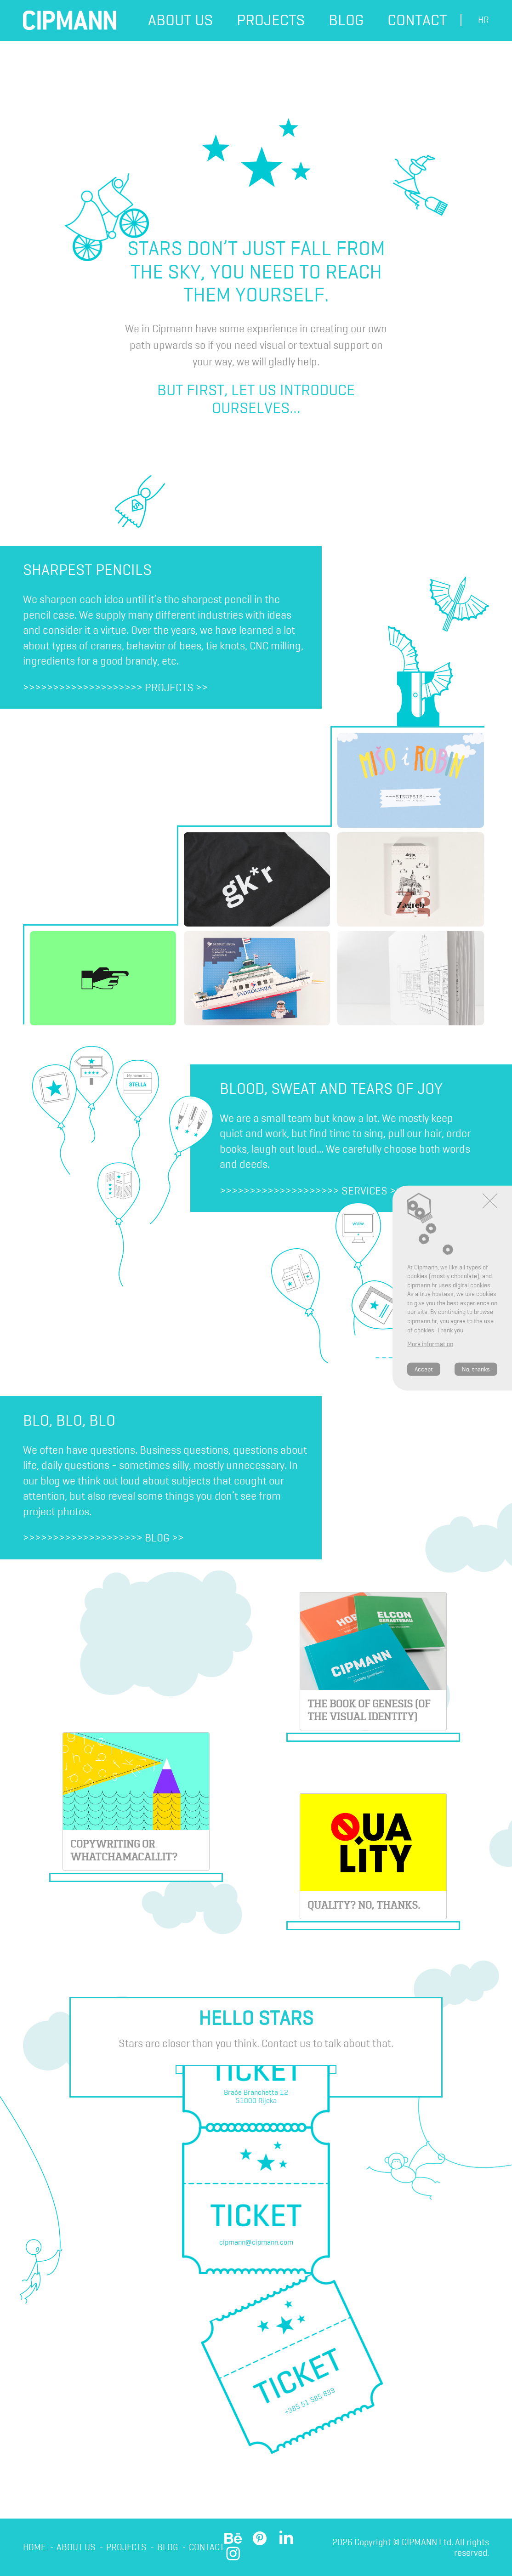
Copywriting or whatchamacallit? (126, 1844)
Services (364, 1191)
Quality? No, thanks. (366, 1906)
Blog (346, 19)
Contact (417, 19)
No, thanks (476, 1368)
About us (180, 19)
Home (34, 2547)
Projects (271, 19)
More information (430, 1344)
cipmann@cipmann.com (256, 2244)
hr (483, 20)
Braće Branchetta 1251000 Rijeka (256, 2098)
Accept (424, 1368)
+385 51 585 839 (309, 2403)
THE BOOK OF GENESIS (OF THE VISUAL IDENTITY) (371, 1705)
